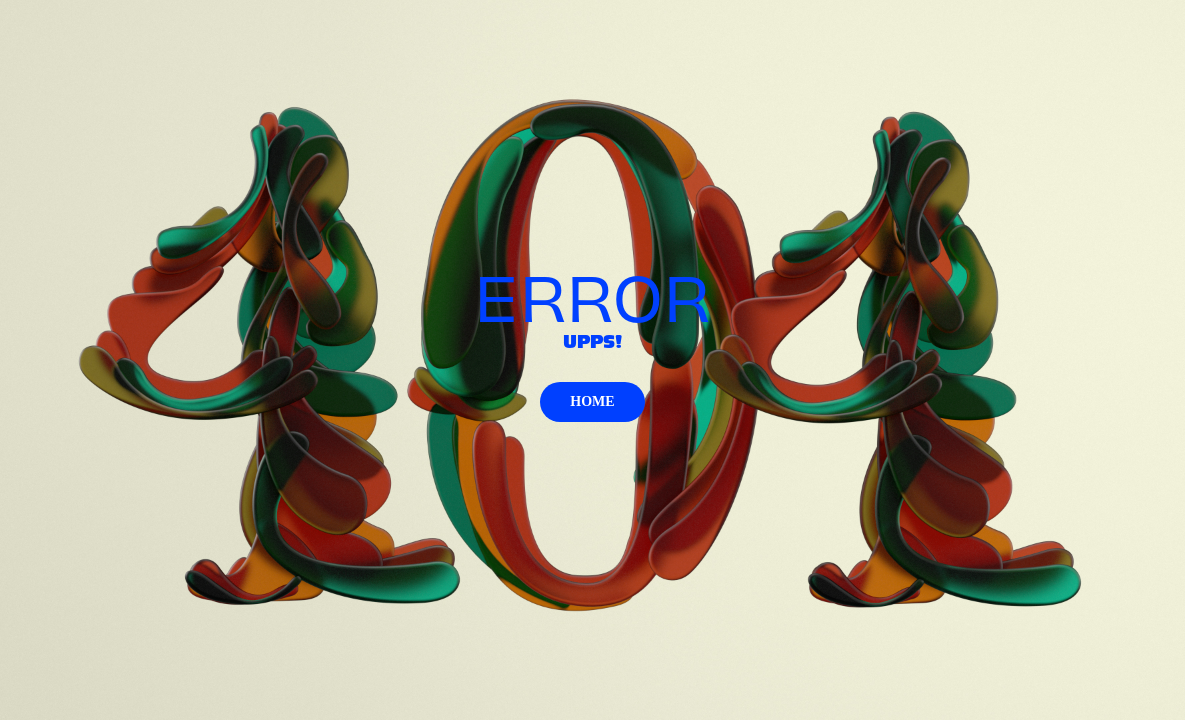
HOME (592, 401)
